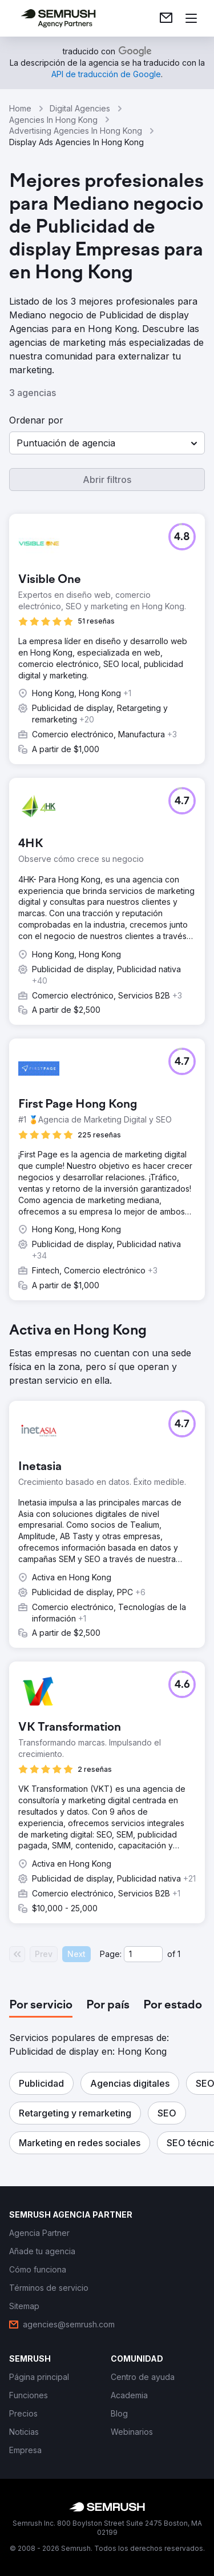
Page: (111, 1954)
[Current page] (143, 1954)
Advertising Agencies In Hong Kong (75, 130)
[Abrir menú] (191, 18)
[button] (107, 443)
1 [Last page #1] (178, 1954)
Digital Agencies (80, 108)
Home (20, 108)
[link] (166, 18)
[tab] (40, 2005)
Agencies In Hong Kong (53, 120)
